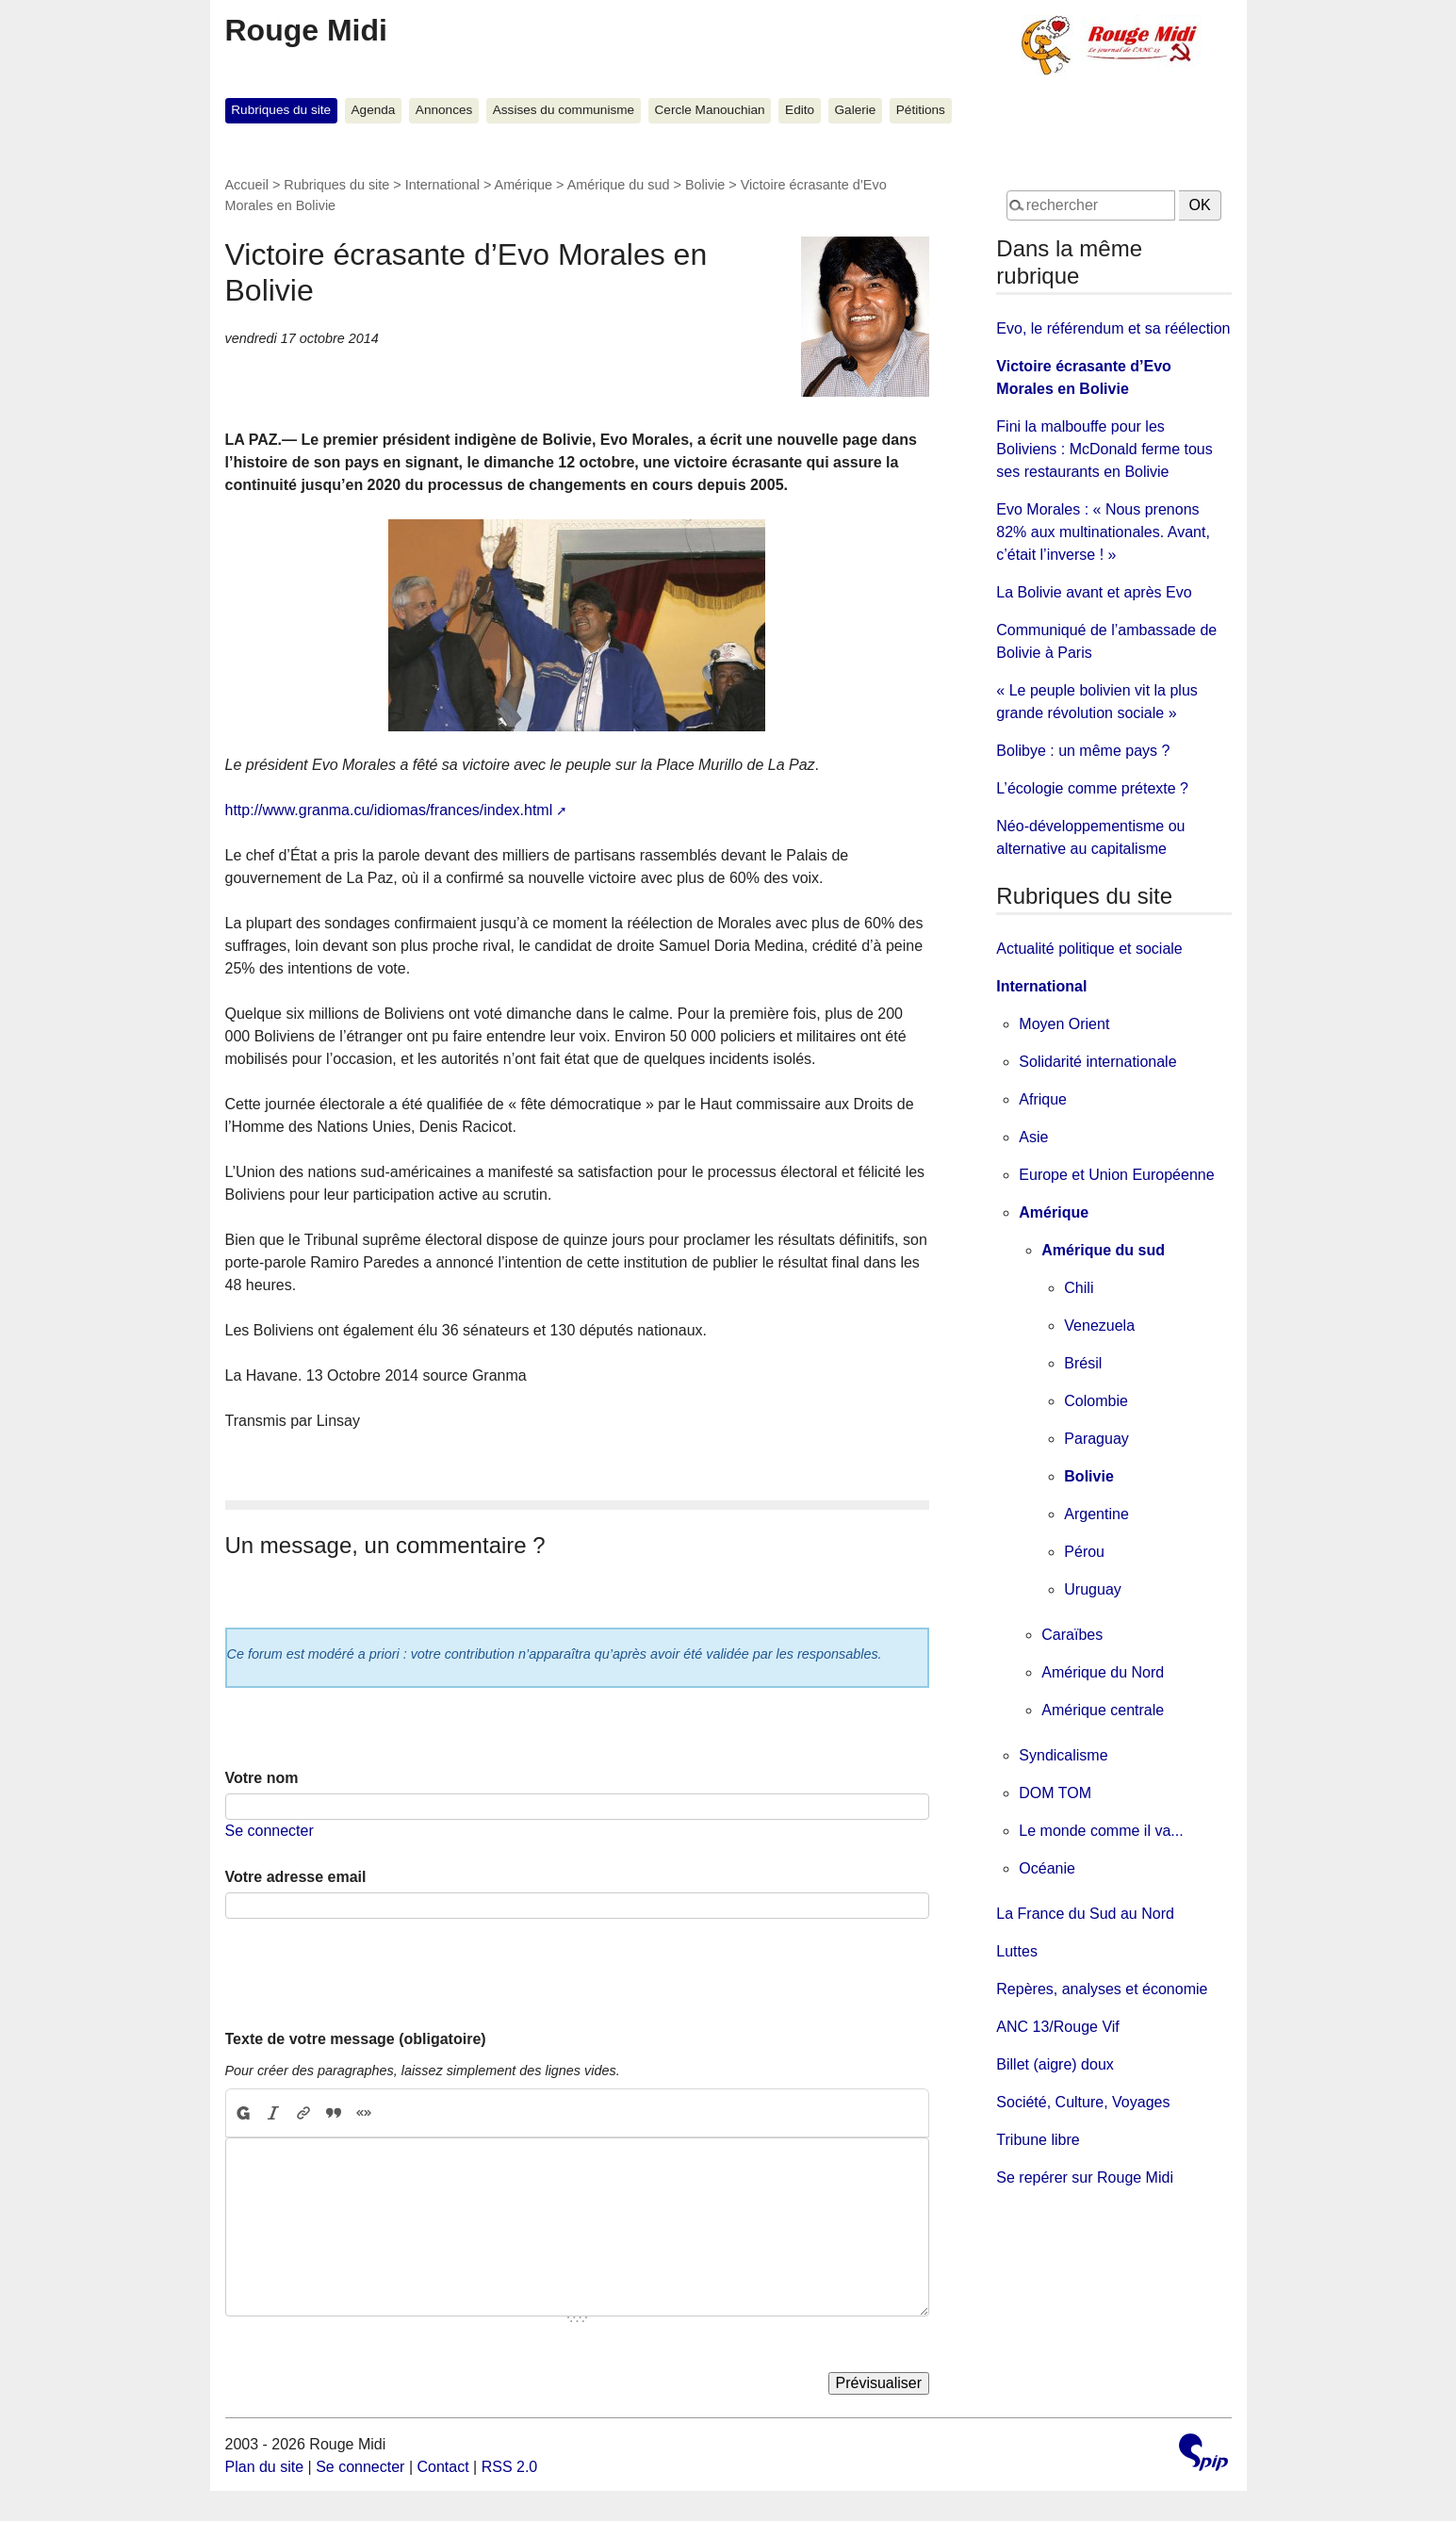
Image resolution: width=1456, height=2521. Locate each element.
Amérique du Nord (1102, 1672)
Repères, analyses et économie (1101, 1989)
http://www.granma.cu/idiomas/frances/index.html (389, 810)
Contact (442, 2467)
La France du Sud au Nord (1085, 1914)
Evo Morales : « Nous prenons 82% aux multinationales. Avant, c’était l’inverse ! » (1103, 532)
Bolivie (705, 184)
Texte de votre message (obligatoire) (355, 2039)
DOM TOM (1055, 1793)
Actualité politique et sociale (1089, 949)
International (442, 184)
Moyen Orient (1064, 1024)
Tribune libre (1037, 2140)
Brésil (1083, 1363)
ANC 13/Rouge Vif (1057, 2027)
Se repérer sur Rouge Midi (1084, 2177)
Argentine (1096, 1514)
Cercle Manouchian (710, 110)
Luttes (1017, 1951)
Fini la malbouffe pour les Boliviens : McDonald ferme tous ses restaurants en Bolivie (1104, 449)
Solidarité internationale (1097, 1062)
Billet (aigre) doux (1055, 2064)
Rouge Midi (306, 30)
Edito (799, 110)
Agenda (374, 110)
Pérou (1084, 1552)
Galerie (855, 110)
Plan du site (264, 2467)
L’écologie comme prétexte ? (1092, 788)
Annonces (444, 110)
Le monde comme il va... (1101, 1831)
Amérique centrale (1102, 1710)
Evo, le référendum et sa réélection (1113, 328)
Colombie (1096, 1401)
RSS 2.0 (510, 2467)
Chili (1078, 1288)
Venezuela (1099, 1326)
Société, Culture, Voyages (1083, 2102)
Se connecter (269, 1831)
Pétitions (920, 110)
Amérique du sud (618, 184)
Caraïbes (1072, 1635)
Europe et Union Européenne (1116, 1175)
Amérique (524, 184)
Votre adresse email (296, 1877)
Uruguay (1092, 1589)
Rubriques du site (281, 110)
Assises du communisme (563, 110)
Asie (1033, 1137)
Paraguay (1096, 1439)
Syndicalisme (1063, 1755)
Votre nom (262, 1778)
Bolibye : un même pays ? (1083, 751)
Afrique (1043, 1099)
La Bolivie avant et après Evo (1093, 592)
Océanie (1047, 1868)
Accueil (247, 184)
